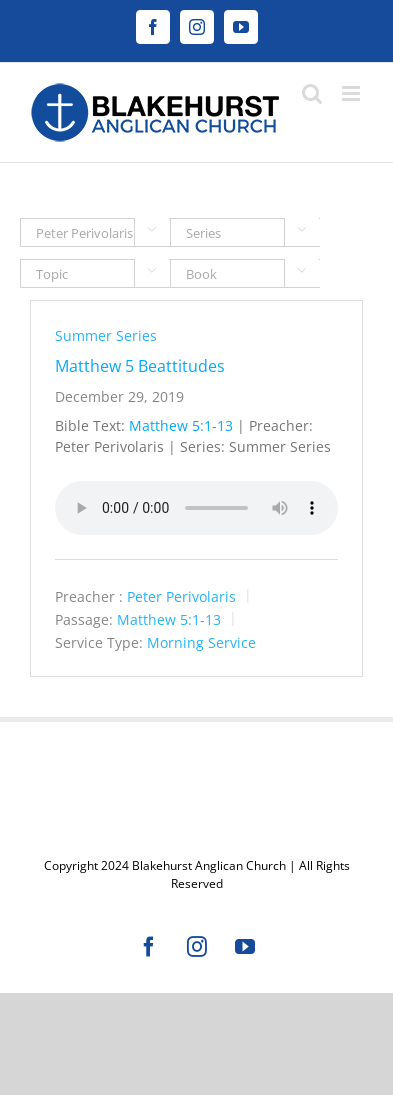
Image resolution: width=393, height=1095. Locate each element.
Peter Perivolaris (181, 596)
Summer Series (106, 335)
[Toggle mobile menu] (352, 93)
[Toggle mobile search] (312, 93)
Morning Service (201, 641)
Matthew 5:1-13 (181, 425)
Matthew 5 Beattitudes (140, 366)
